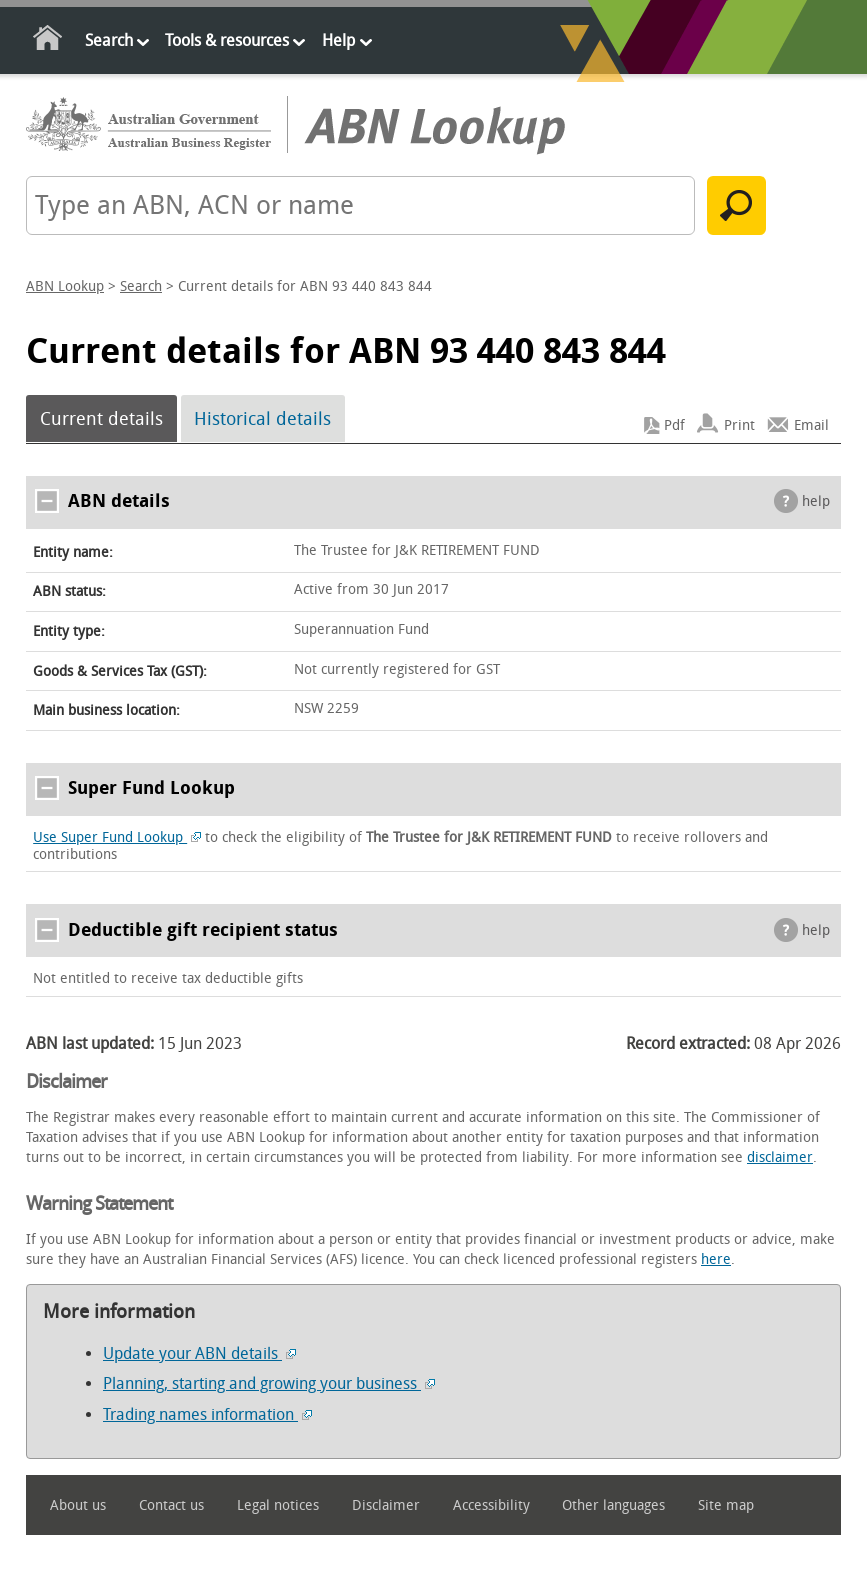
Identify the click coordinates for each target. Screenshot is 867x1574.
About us (78, 1505)
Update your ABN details (199, 1353)
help (816, 501)
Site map (726, 1505)
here (716, 1259)
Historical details (262, 419)
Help (338, 40)
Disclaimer (386, 1505)
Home (48, 41)
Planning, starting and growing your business (269, 1383)
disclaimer (780, 1157)
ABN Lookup (65, 286)
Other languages (613, 1505)
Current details (101, 419)
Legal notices (278, 1505)
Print (739, 425)
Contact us (171, 1505)
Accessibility (491, 1505)
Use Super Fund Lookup (117, 837)
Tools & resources (227, 40)
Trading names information (207, 1414)
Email (811, 425)
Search (109, 40)
